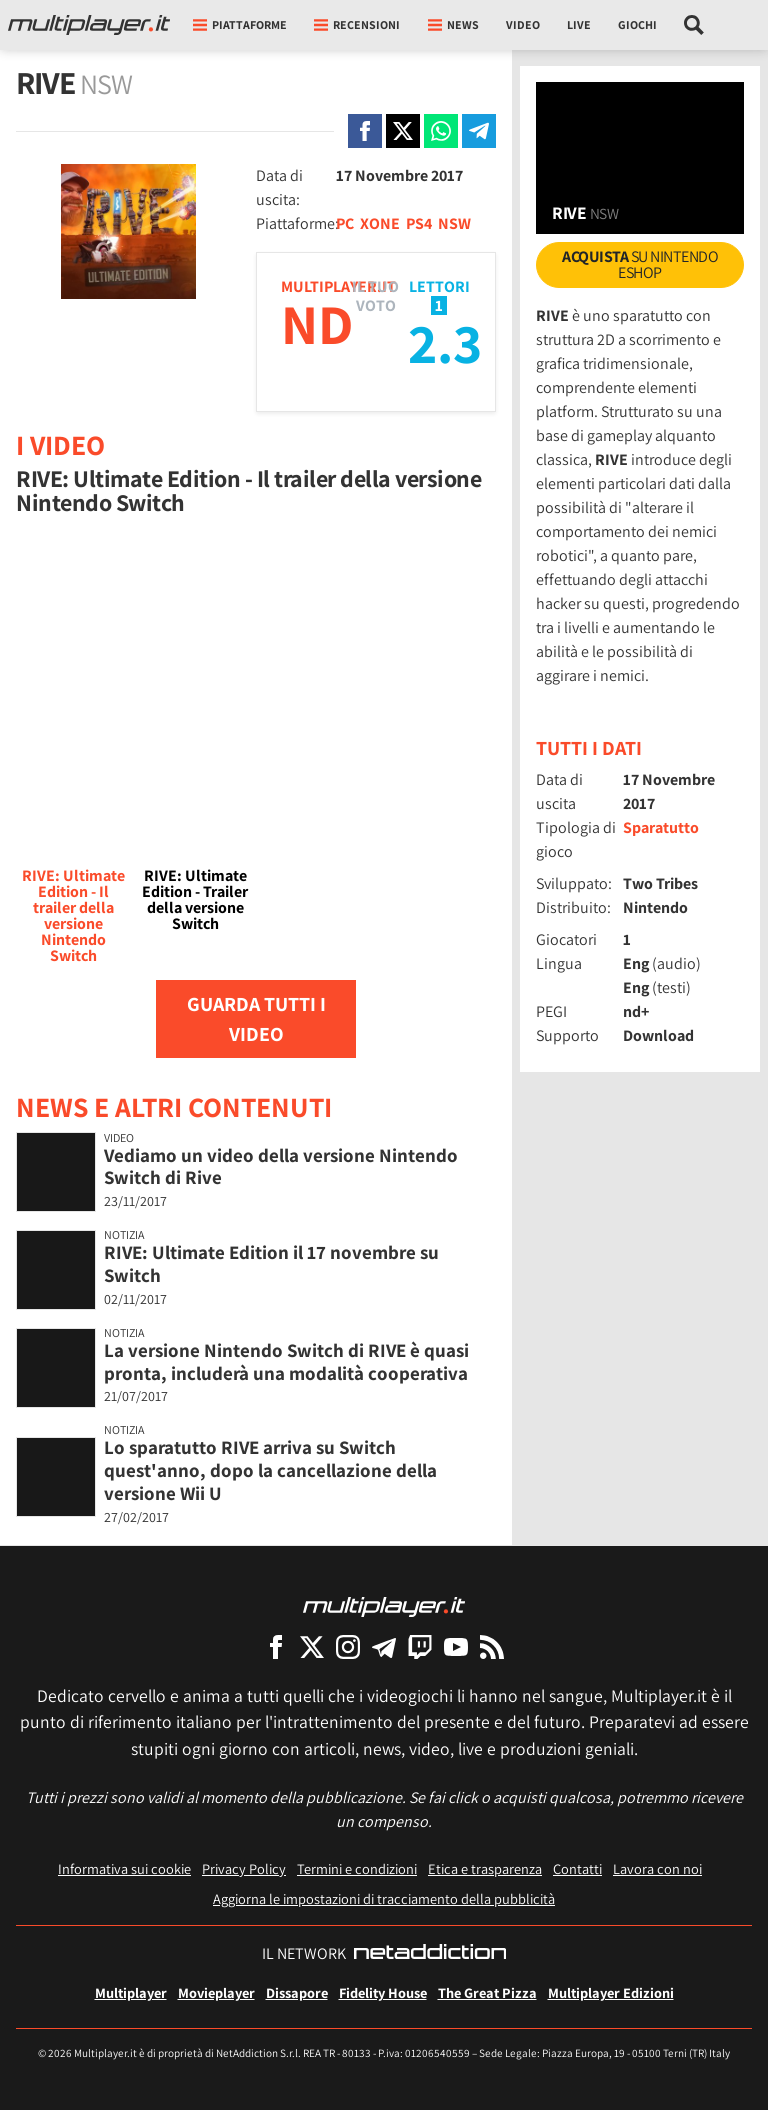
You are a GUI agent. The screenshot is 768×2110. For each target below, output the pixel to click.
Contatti (577, 1868)
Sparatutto (661, 827)
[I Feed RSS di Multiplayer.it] (492, 1646)
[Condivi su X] (403, 131)
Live (579, 24)
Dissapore (297, 1992)
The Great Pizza (487, 1992)
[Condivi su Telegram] (479, 131)
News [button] (453, 24)
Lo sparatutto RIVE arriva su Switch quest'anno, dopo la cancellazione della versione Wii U (270, 1470)
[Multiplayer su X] (312, 1646)
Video (523, 24)
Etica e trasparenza (485, 1868)
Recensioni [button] (357, 24)
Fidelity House (383, 1992)
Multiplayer (131, 1992)
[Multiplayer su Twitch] (420, 1646)
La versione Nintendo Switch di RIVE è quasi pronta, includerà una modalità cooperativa (286, 1361)
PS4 (419, 223)
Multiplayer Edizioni (611, 1992)
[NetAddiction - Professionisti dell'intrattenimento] (430, 1954)
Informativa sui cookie (124, 1868)
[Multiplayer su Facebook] (276, 1646)
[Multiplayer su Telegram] (384, 1646)
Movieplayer (216, 1992)
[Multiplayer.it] (89, 25)
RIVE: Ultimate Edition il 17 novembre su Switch (271, 1263)
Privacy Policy (244, 1868)
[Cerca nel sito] (694, 25)
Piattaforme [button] (240, 24)
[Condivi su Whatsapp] (441, 131)
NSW (454, 223)
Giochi (637, 24)
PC (345, 223)
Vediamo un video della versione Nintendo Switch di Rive (281, 1166)
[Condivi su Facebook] (365, 131)
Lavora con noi (657, 1868)
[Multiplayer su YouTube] (456, 1646)
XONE (380, 223)
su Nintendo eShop (640, 264)
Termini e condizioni (357, 1868)
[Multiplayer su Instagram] (348, 1646)
